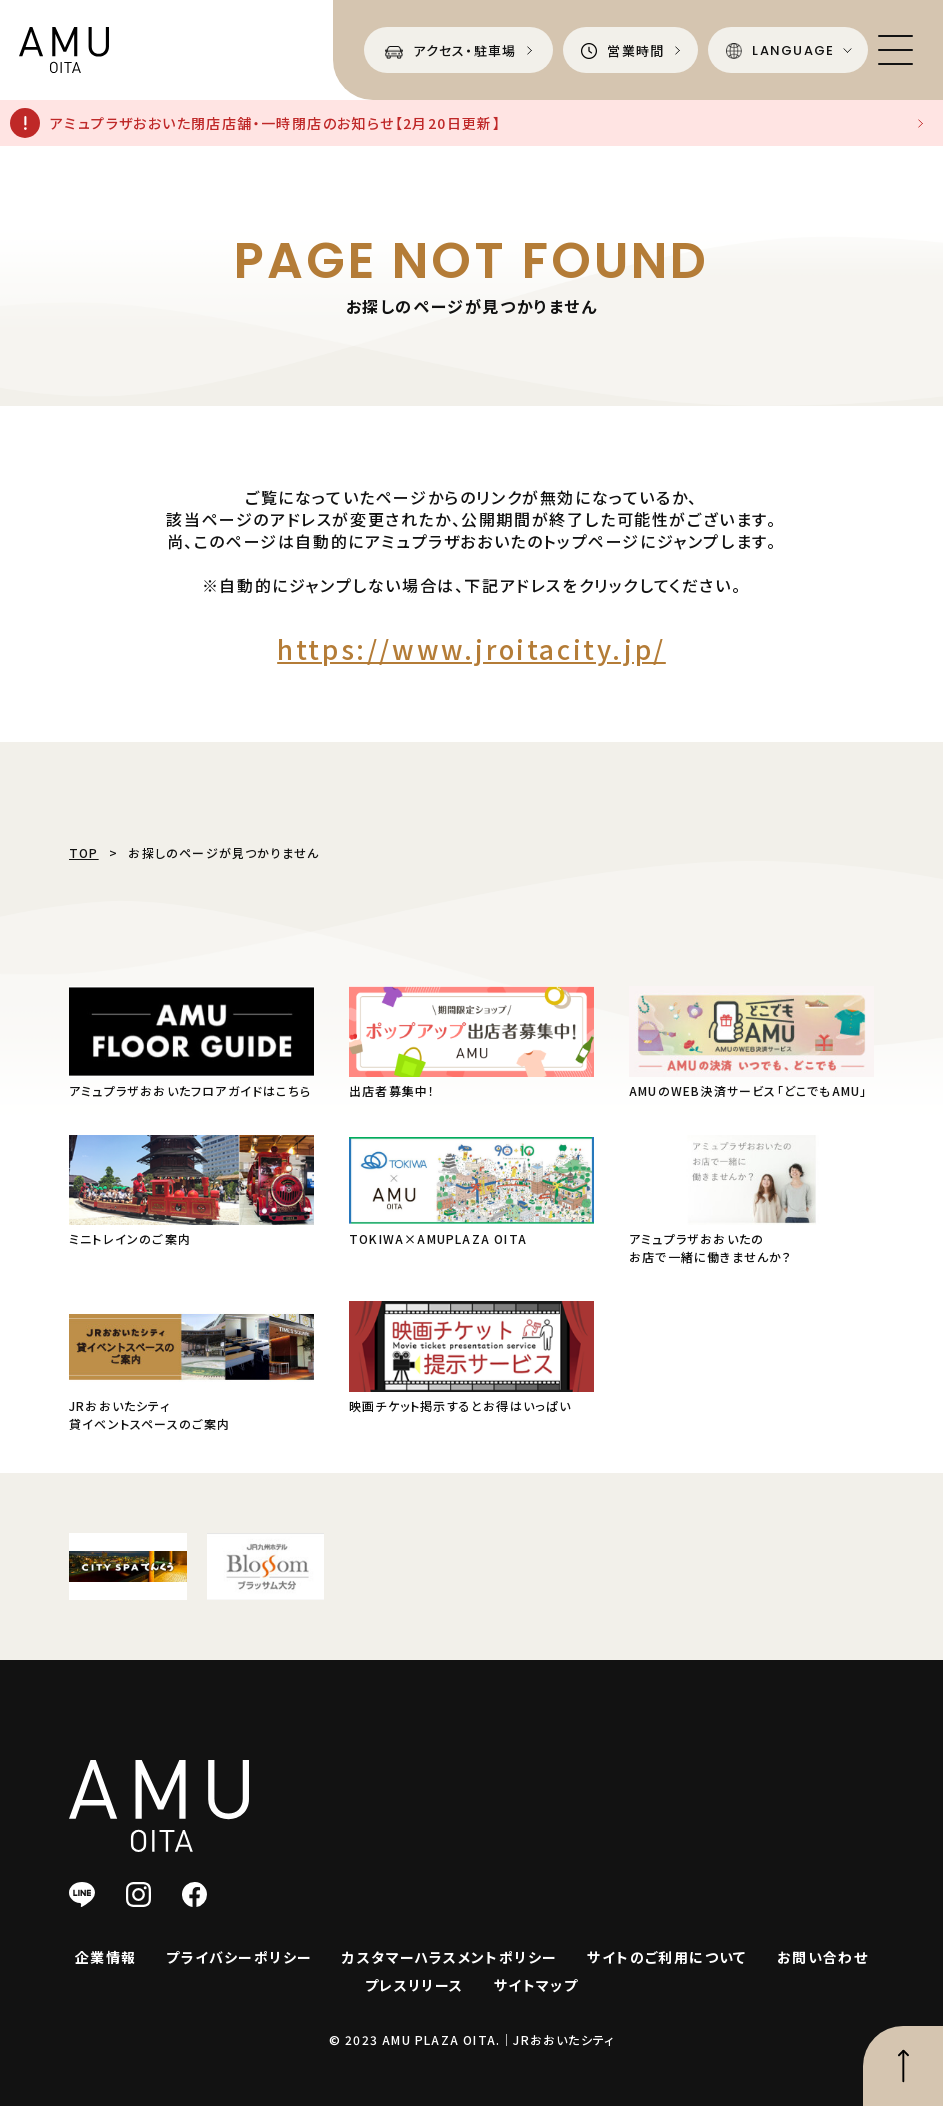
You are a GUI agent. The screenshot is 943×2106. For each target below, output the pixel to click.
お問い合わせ (822, 1957)
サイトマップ (536, 1985)
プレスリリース (414, 1985)
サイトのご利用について (666, 1957)
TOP (84, 852)
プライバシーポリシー (239, 1957)
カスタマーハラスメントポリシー (449, 1957)
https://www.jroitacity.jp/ (471, 648)
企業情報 (106, 1957)
